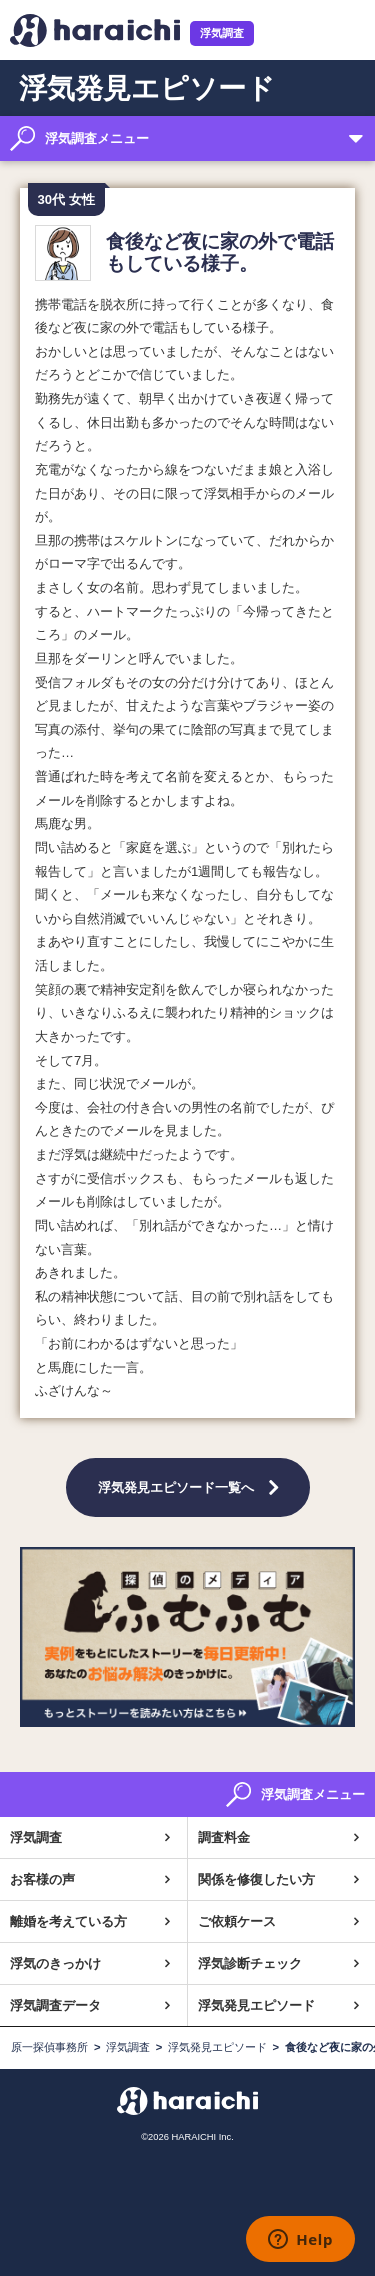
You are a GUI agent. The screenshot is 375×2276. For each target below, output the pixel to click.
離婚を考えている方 (68, 1921)
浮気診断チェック (250, 1963)
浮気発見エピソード (256, 2005)
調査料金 (224, 1837)
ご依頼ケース (237, 1921)
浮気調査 (222, 33)
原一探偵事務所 (49, 2047)
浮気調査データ (55, 2005)
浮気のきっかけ (55, 1963)
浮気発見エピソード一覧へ (176, 1487)
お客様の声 (42, 1879)
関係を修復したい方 (256, 1879)
